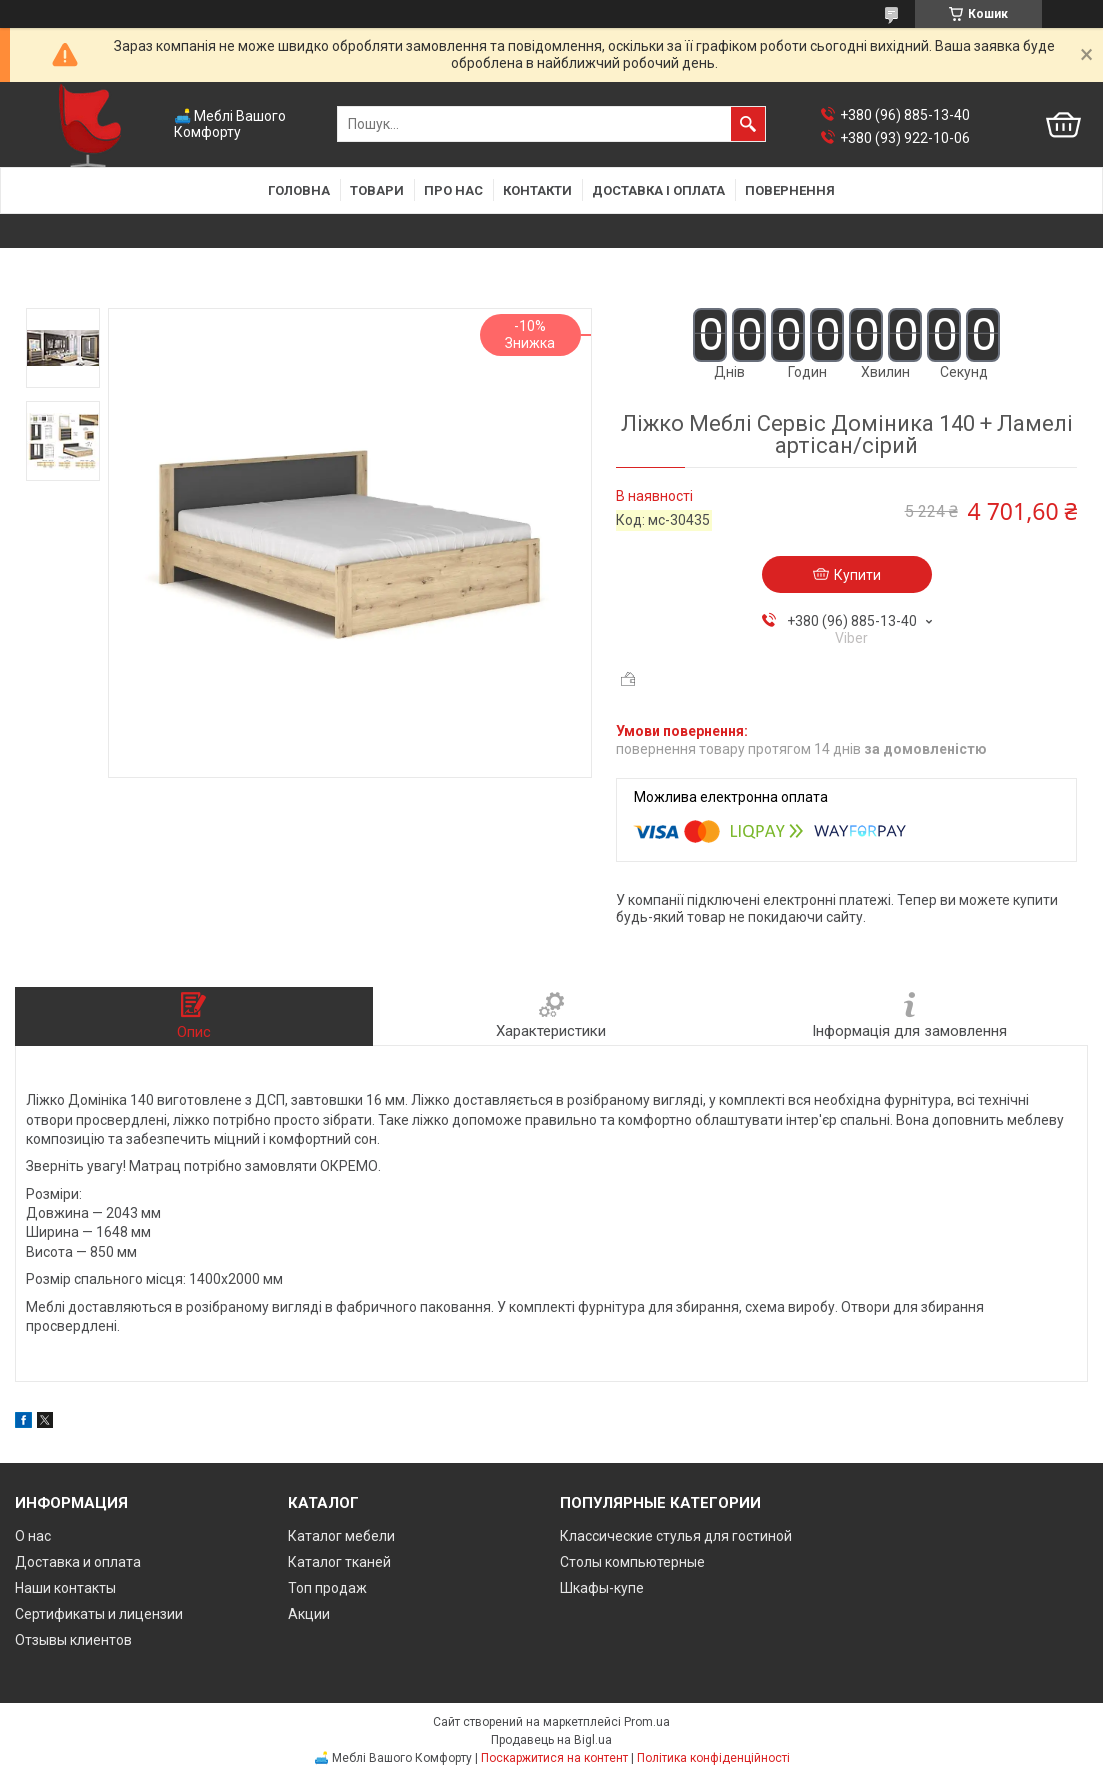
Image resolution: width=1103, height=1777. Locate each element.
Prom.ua (647, 1722)
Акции (309, 1614)
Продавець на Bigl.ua (551, 1740)
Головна (299, 190)
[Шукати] (748, 124)
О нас (33, 1536)
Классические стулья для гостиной (676, 1536)
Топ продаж (327, 1588)
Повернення (790, 190)
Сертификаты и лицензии (99, 1614)
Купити (857, 575)
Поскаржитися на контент (554, 1758)
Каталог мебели (341, 1536)
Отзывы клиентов (73, 1640)
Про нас (453, 190)
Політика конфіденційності (713, 1758)
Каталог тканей (339, 1562)
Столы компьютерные (632, 1562)
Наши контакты (65, 1588)
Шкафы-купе (602, 1588)
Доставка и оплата (78, 1562)
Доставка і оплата (658, 190)
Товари (377, 190)
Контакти (537, 190)
